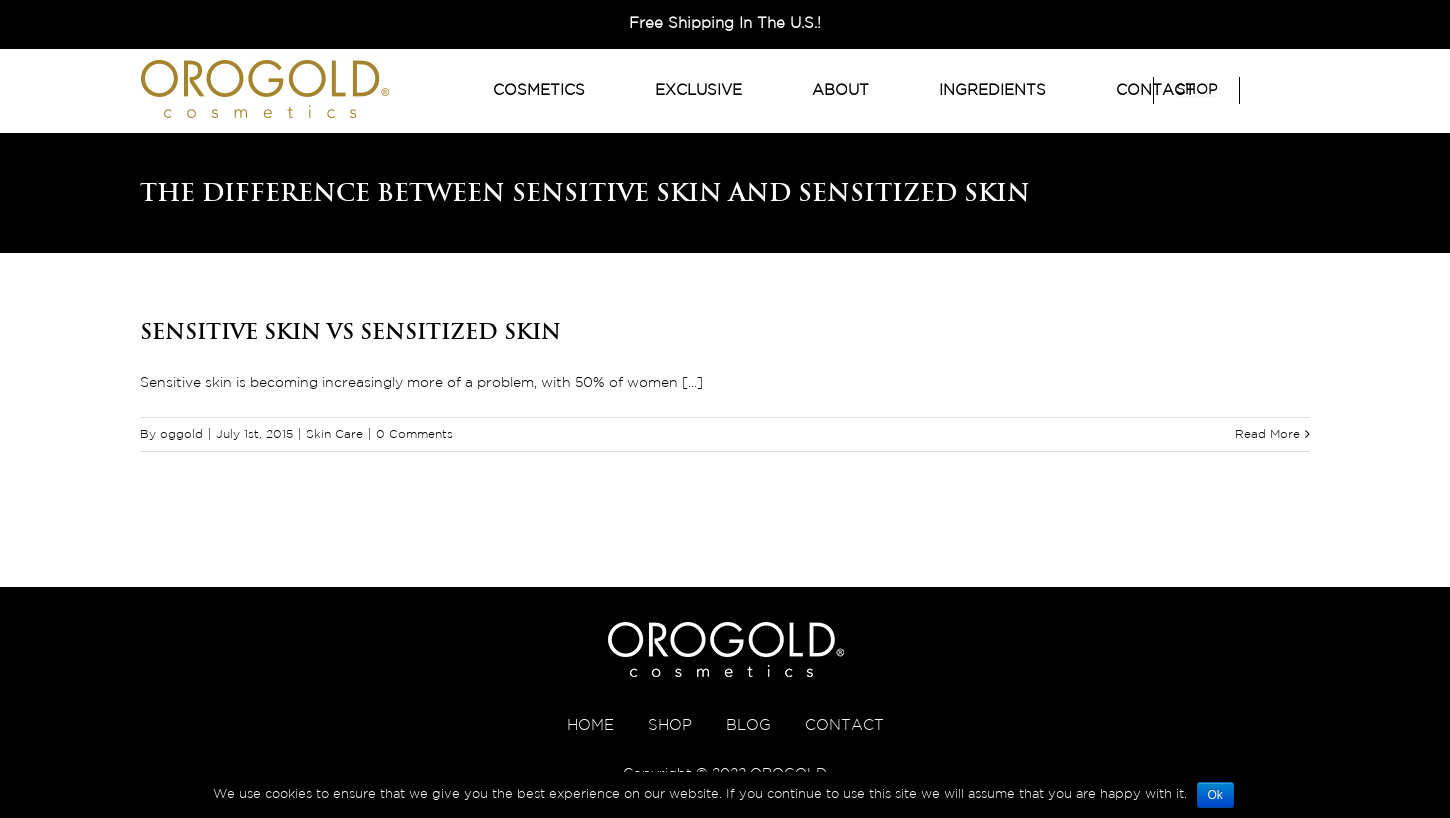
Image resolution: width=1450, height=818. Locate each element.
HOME (590, 725)
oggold (181, 434)
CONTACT (844, 725)
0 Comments (414, 434)
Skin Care (334, 434)
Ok (1215, 795)
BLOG (748, 725)
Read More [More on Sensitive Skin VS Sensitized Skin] (1267, 434)
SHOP (670, 725)
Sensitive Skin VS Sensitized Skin (350, 331)
